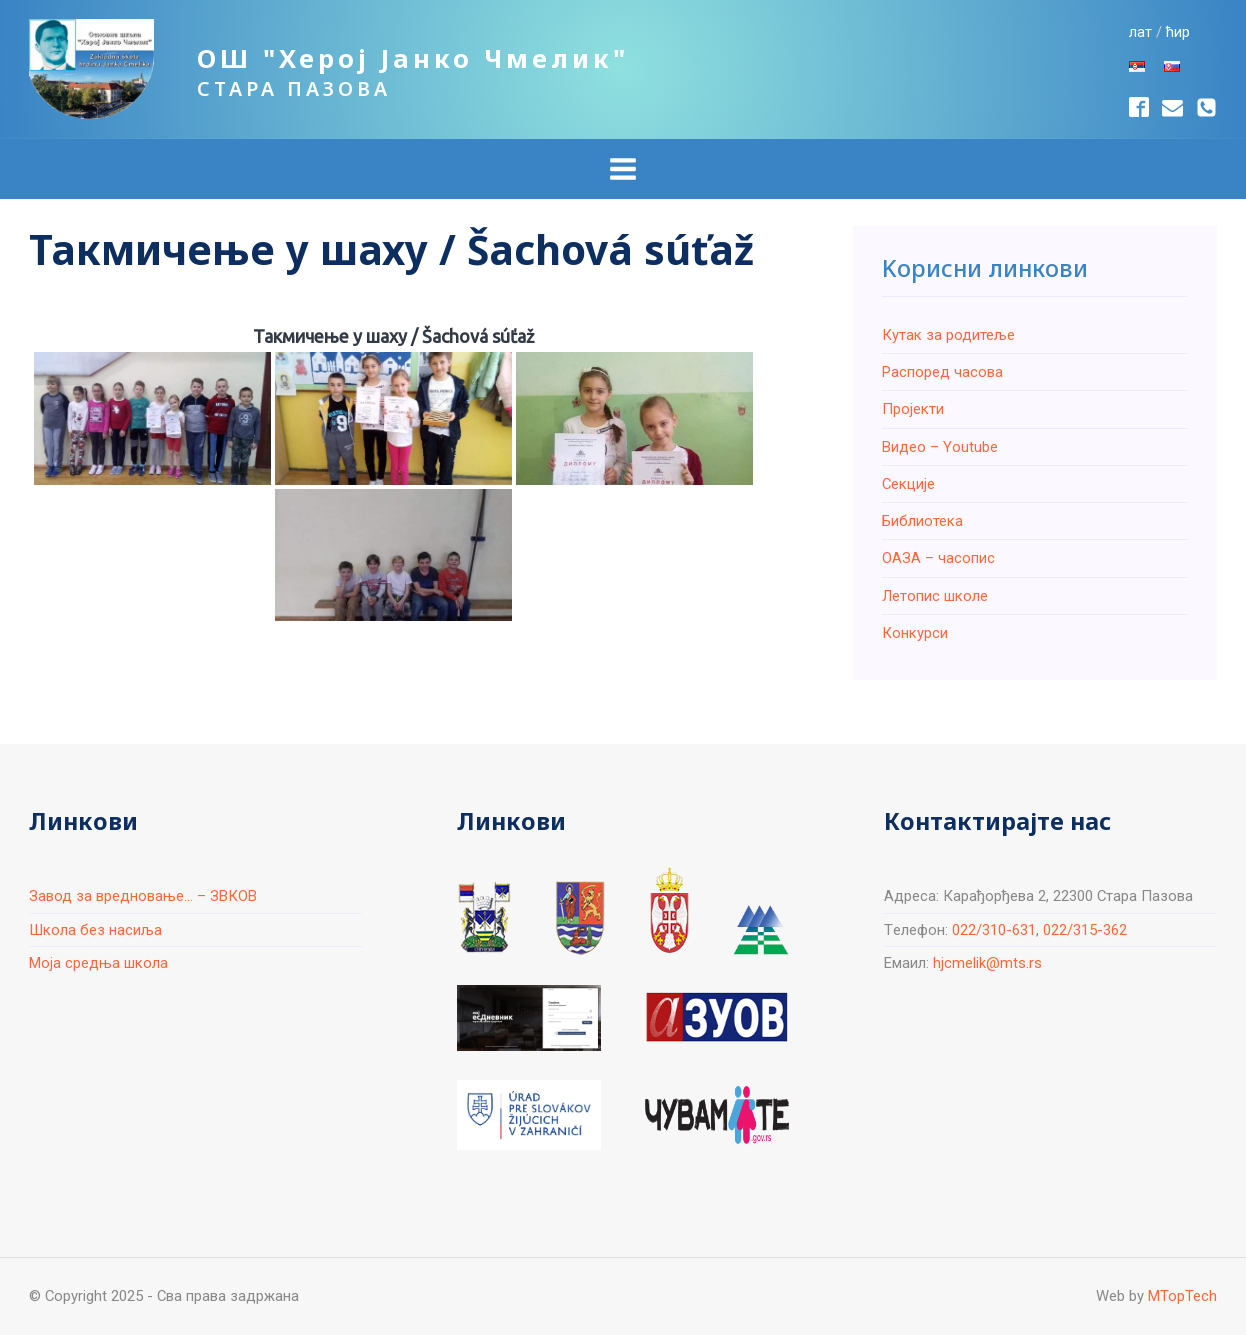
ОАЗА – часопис (938, 558)
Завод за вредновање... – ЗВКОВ (143, 896)
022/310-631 (994, 930)
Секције (908, 484)
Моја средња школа (98, 963)
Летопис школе (935, 596)
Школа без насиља (95, 930)
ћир (1178, 32)
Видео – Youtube (940, 447)
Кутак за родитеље (948, 335)
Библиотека (922, 521)
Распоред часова (942, 372)
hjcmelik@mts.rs (987, 963)
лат (1140, 32)
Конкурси (915, 633)
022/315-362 (1085, 930)
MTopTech (1182, 1296)
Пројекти (913, 409)
